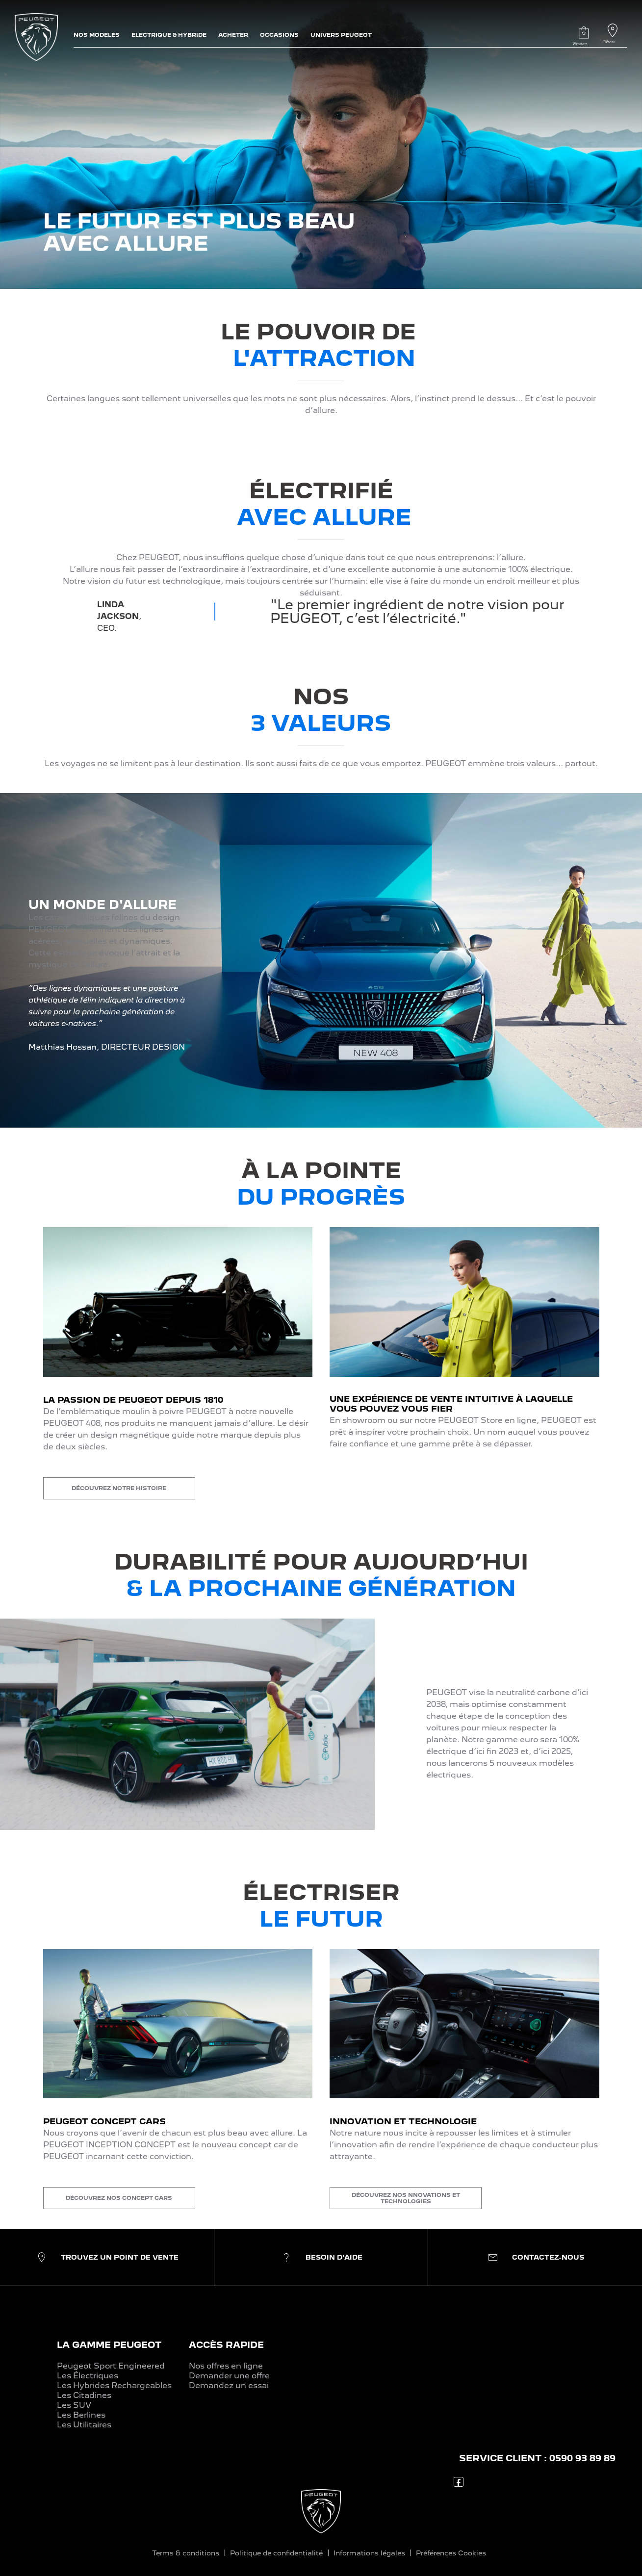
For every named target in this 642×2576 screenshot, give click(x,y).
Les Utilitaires (84, 2424)
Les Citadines (84, 2395)
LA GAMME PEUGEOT (109, 2345)
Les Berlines (81, 2415)
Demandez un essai (229, 2385)
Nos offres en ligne (226, 2365)
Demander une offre (229, 2375)
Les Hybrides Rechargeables (114, 2385)
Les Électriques (87, 2375)
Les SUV (74, 2405)
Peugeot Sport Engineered (111, 2365)
